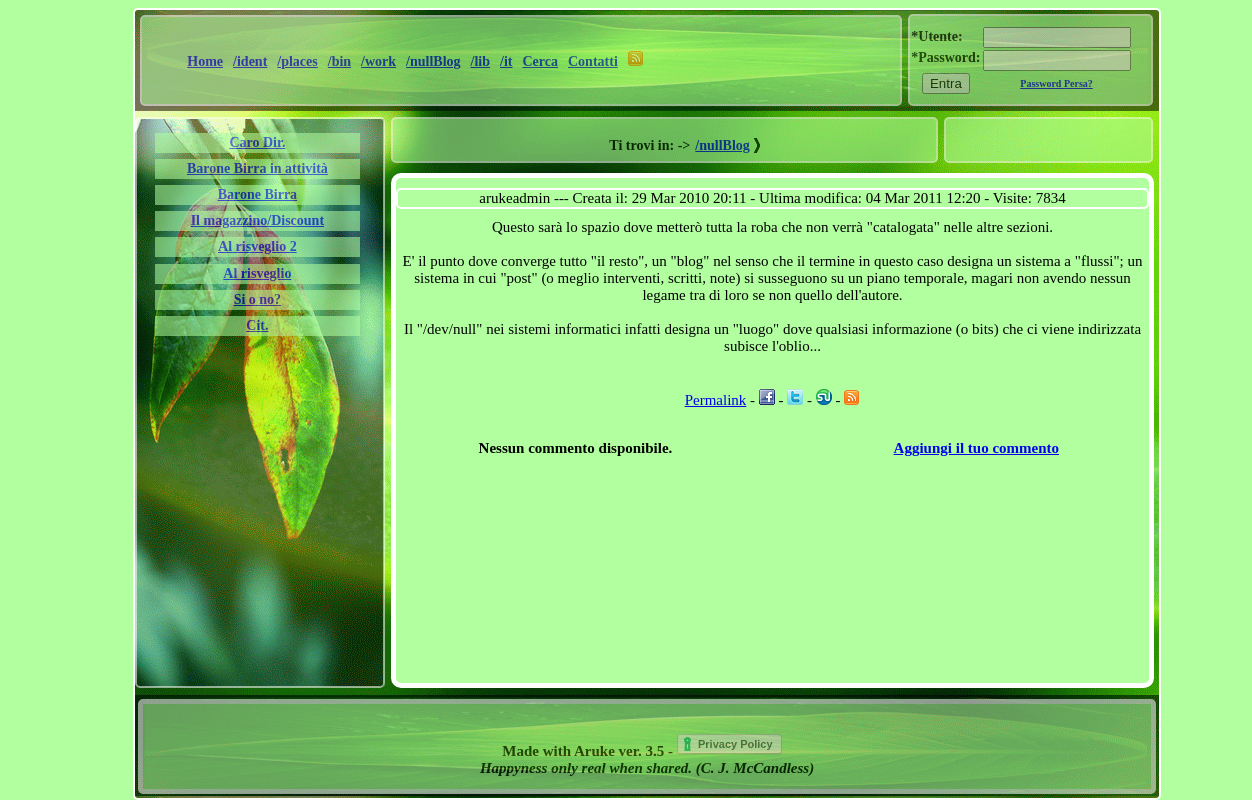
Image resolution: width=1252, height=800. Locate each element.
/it (506, 61)
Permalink (716, 400)
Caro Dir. (257, 142)
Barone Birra (257, 194)
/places (297, 61)
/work (378, 61)
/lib (480, 61)
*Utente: (936, 36)
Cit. (257, 325)
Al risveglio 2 (257, 246)
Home (205, 61)
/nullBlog (433, 61)
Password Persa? (1056, 83)
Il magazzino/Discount (257, 220)
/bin (339, 61)
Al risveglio (257, 273)
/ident (250, 61)
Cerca (541, 61)
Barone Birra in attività (257, 168)
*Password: (945, 57)
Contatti (593, 61)
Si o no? (257, 299)
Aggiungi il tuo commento (976, 448)
